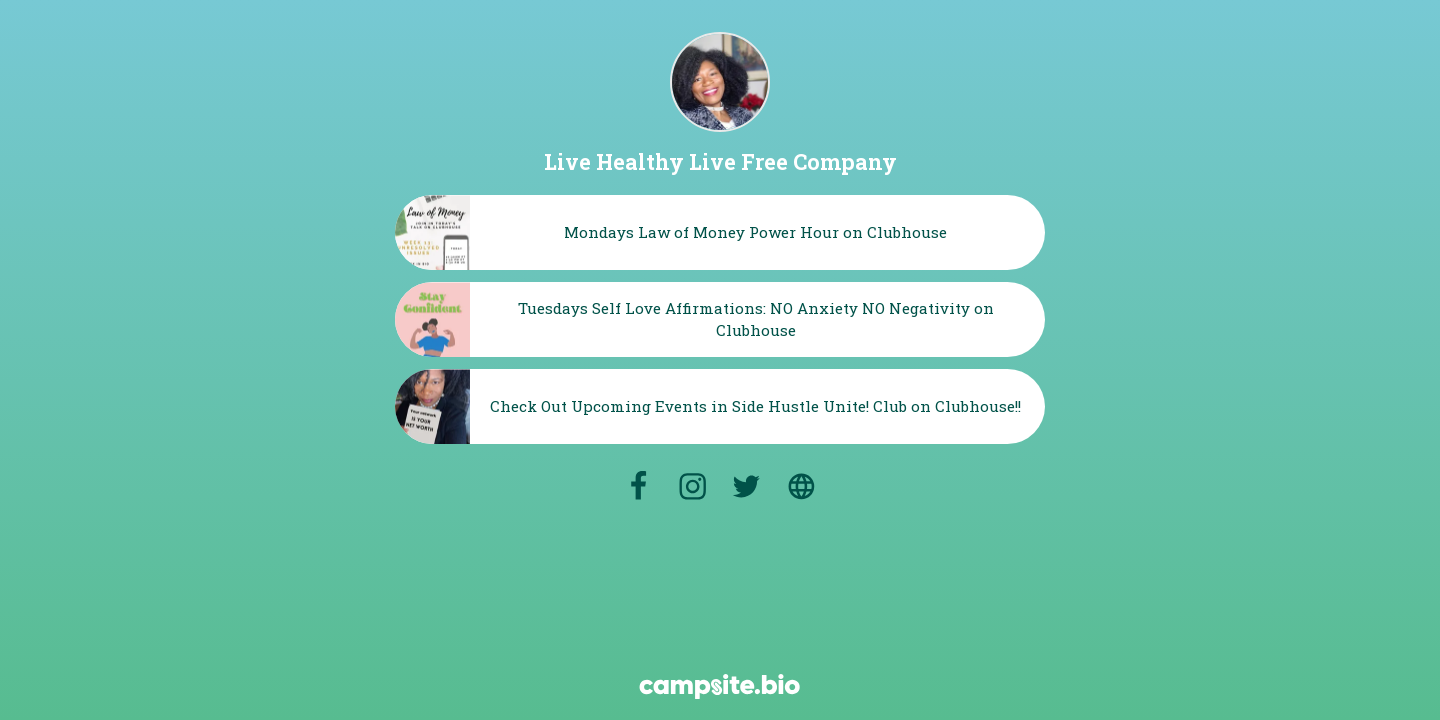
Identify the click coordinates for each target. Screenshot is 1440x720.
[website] (802, 486)
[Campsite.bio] (719, 686)
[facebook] (638, 486)
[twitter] (746, 486)
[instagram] (692, 486)
